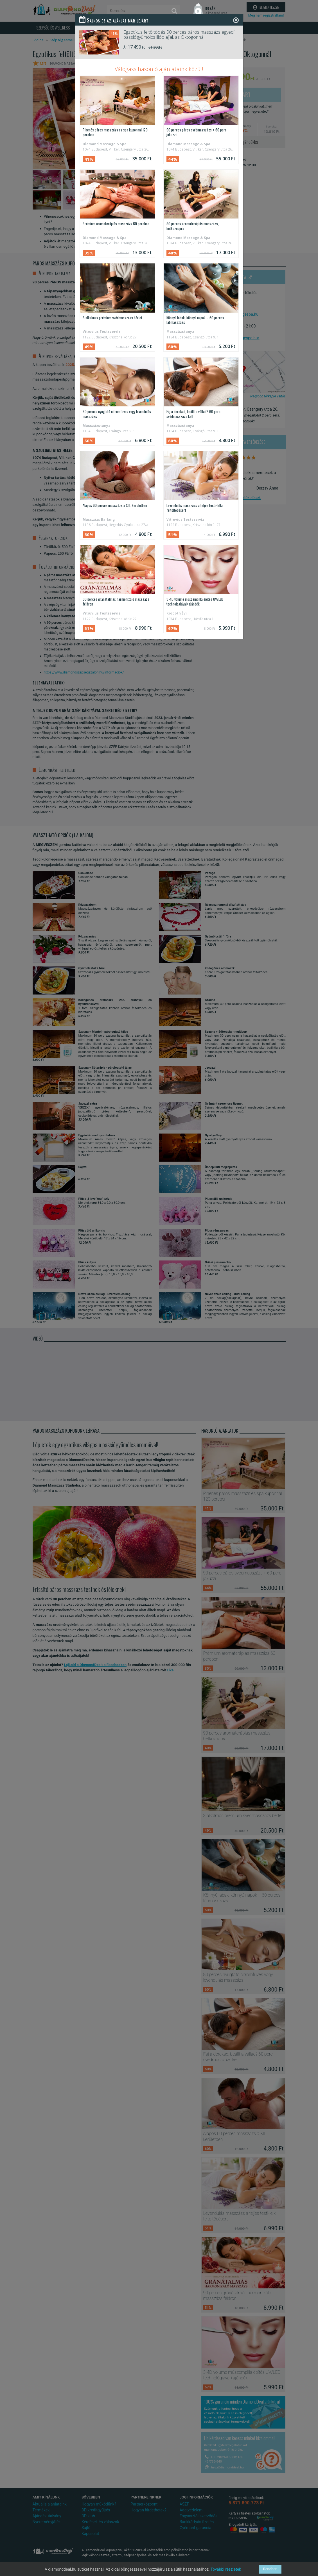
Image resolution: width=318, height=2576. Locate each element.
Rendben (270, 2569)
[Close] (236, 20)
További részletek (226, 2569)
